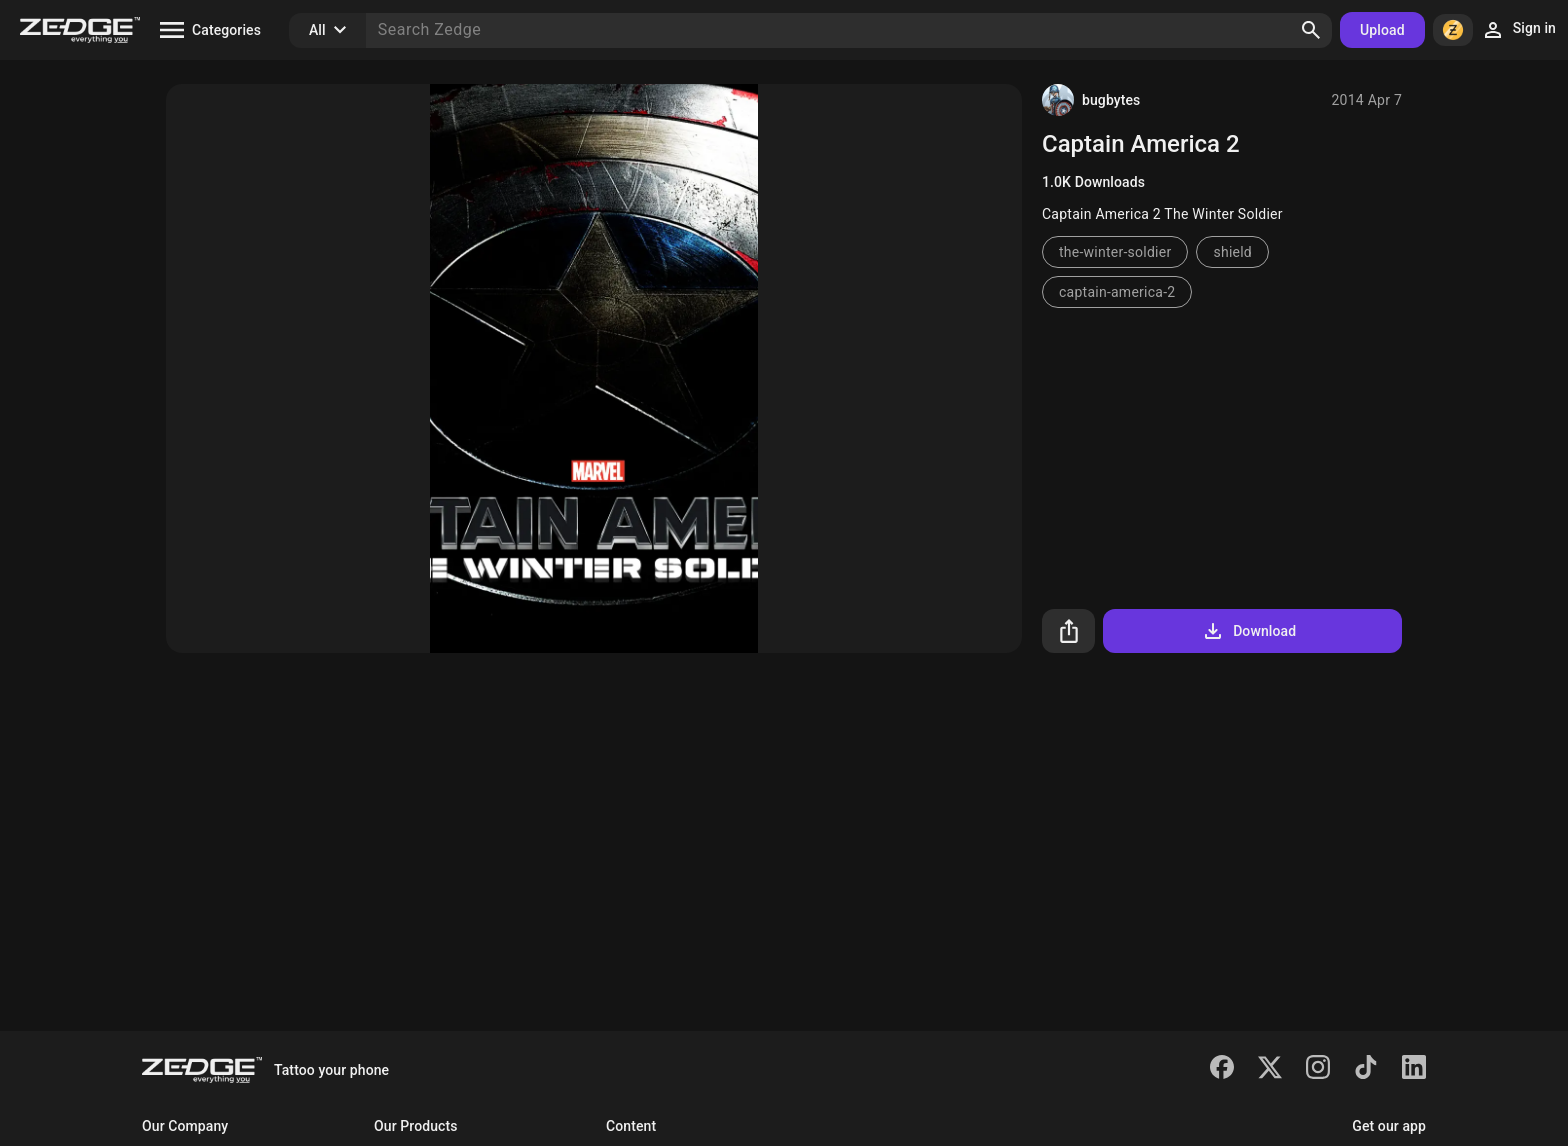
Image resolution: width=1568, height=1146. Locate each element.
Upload (1382, 30)
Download (1248, 631)
